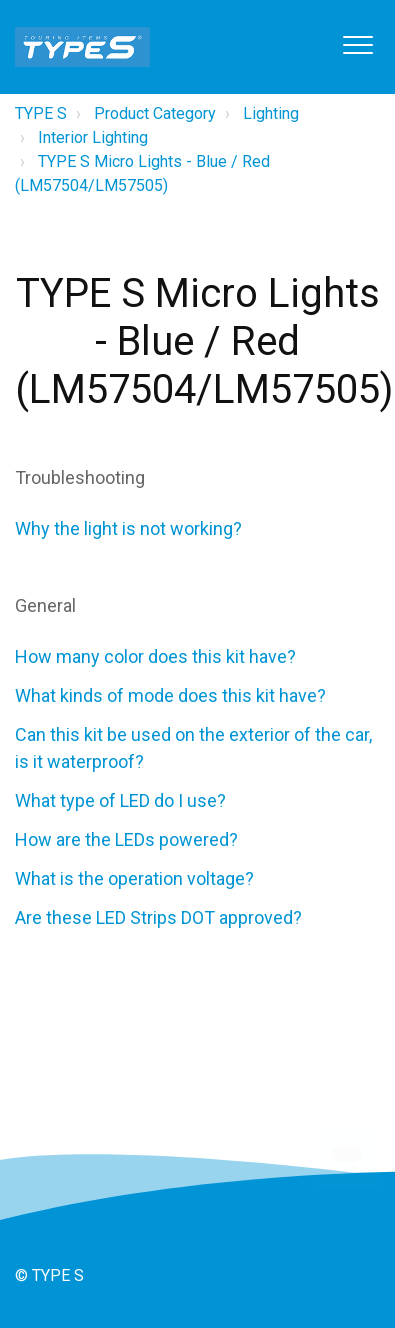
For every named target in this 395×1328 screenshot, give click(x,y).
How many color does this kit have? (155, 656)
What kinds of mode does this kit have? (170, 695)
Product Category (155, 113)
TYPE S (41, 113)
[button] (357, 44)
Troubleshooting (80, 477)
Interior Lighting (93, 137)
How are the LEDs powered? (126, 839)
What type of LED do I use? (120, 800)
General (45, 605)
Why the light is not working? (128, 528)
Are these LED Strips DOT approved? (158, 917)
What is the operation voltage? (134, 878)
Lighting (271, 113)
